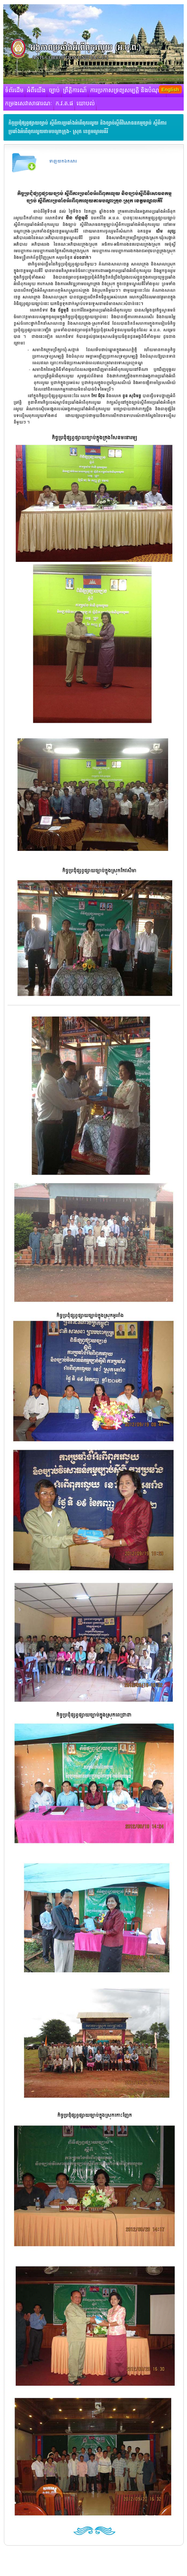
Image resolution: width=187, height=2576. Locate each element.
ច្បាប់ (54, 91)
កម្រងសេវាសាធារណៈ (28, 104)
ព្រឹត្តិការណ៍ (75, 91)
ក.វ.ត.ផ (65, 104)
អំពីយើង (36, 91)
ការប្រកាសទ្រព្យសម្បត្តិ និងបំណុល (127, 91)
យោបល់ (85, 104)
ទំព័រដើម (14, 91)
